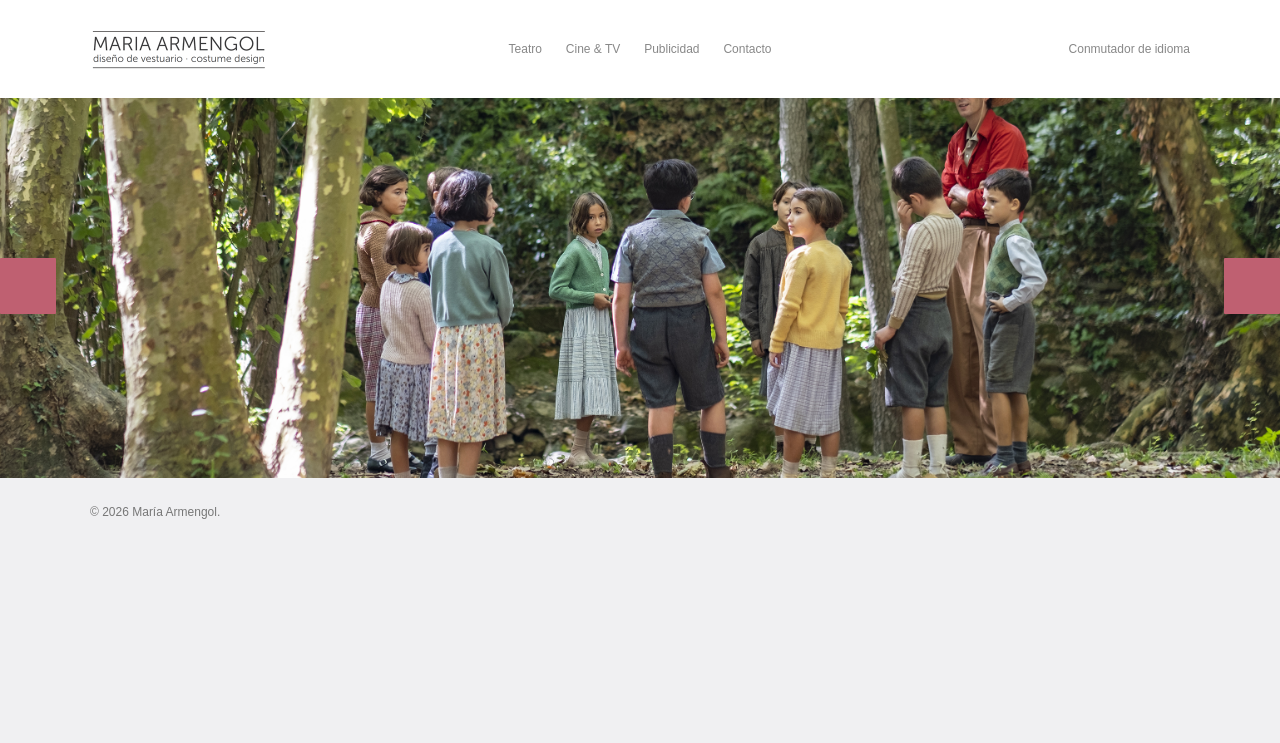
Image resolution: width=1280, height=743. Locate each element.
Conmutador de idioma (1129, 49)
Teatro (525, 49)
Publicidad (671, 49)
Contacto (747, 49)
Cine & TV (593, 49)
